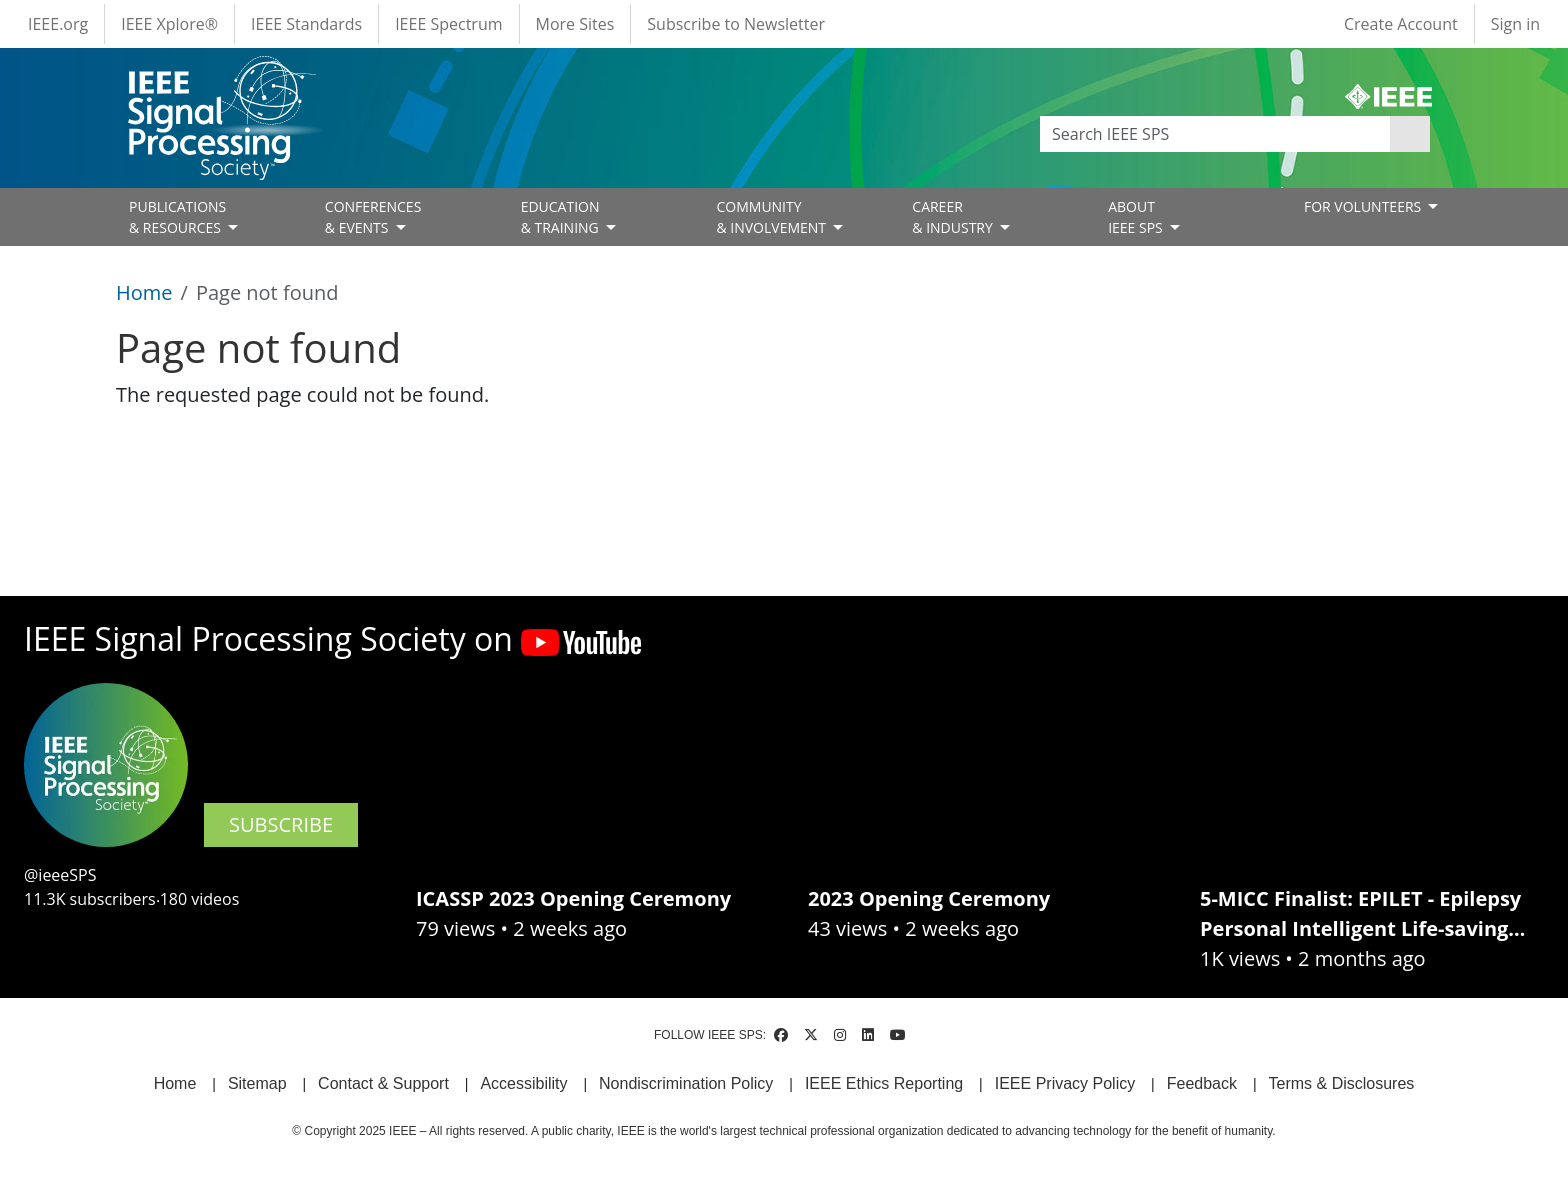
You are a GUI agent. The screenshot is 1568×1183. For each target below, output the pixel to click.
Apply (1410, 134)
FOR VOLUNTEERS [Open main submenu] (1364, 206)
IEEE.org (58, 24)
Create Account (1401, 24)
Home (144, 292)
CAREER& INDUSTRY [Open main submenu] (954, 217)
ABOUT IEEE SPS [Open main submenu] (1137, 217)
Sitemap (257, 1083)
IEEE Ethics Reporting (884, 1083)
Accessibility (523, 1083)
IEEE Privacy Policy (1065, 1083)
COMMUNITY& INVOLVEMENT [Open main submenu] (772, 217)
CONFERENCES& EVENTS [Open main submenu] (373, 217)
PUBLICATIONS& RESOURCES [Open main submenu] (177, 217)
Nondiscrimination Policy (686, 1083)
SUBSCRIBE (281, 824)
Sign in (1515, 24)
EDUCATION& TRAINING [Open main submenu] (562, 217)
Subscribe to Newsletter (736, 24)
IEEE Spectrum (448, 24)
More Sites (575, 24)
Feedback (1202, 1083)
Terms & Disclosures (1342, 1083)
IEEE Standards (306, 24)
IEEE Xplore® (169, 24)
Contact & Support (383, 1083)
